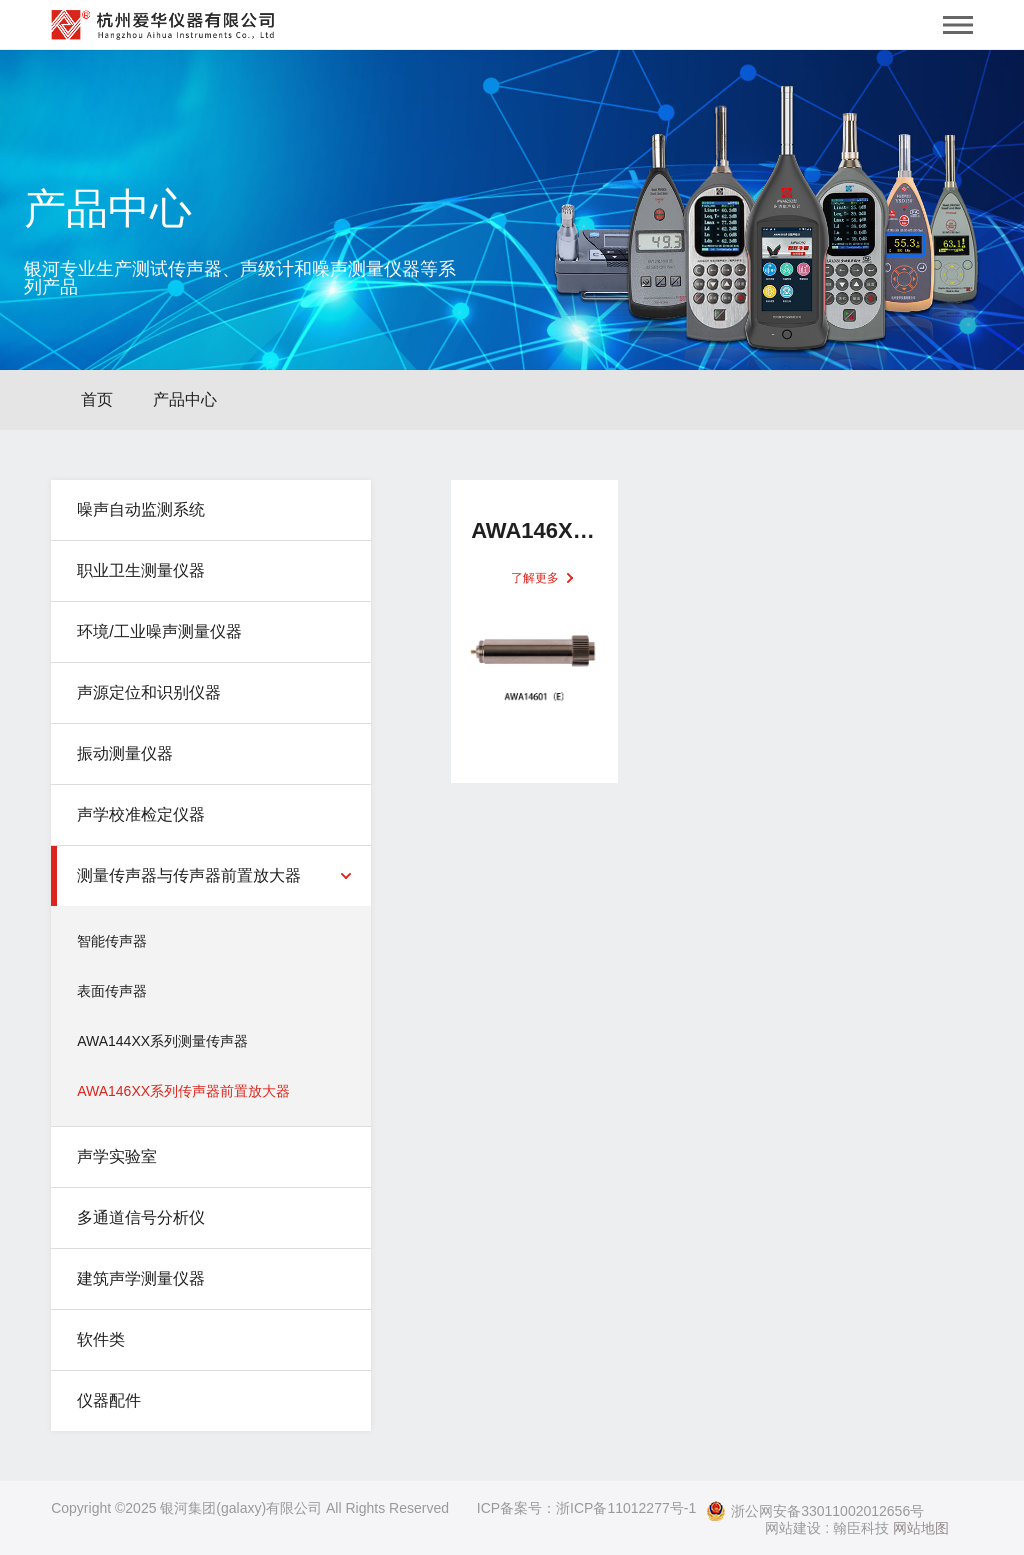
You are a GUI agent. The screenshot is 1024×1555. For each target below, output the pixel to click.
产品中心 (185, 399)
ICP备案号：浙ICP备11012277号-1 (586, 1508)
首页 (97, 399)
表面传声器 (112, 991)
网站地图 (921, 1528)
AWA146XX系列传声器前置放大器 (183, 1091)
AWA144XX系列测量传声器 (162, 1041)
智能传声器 (112, 941)
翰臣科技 (861, 1528)
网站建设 (793, 1528)
